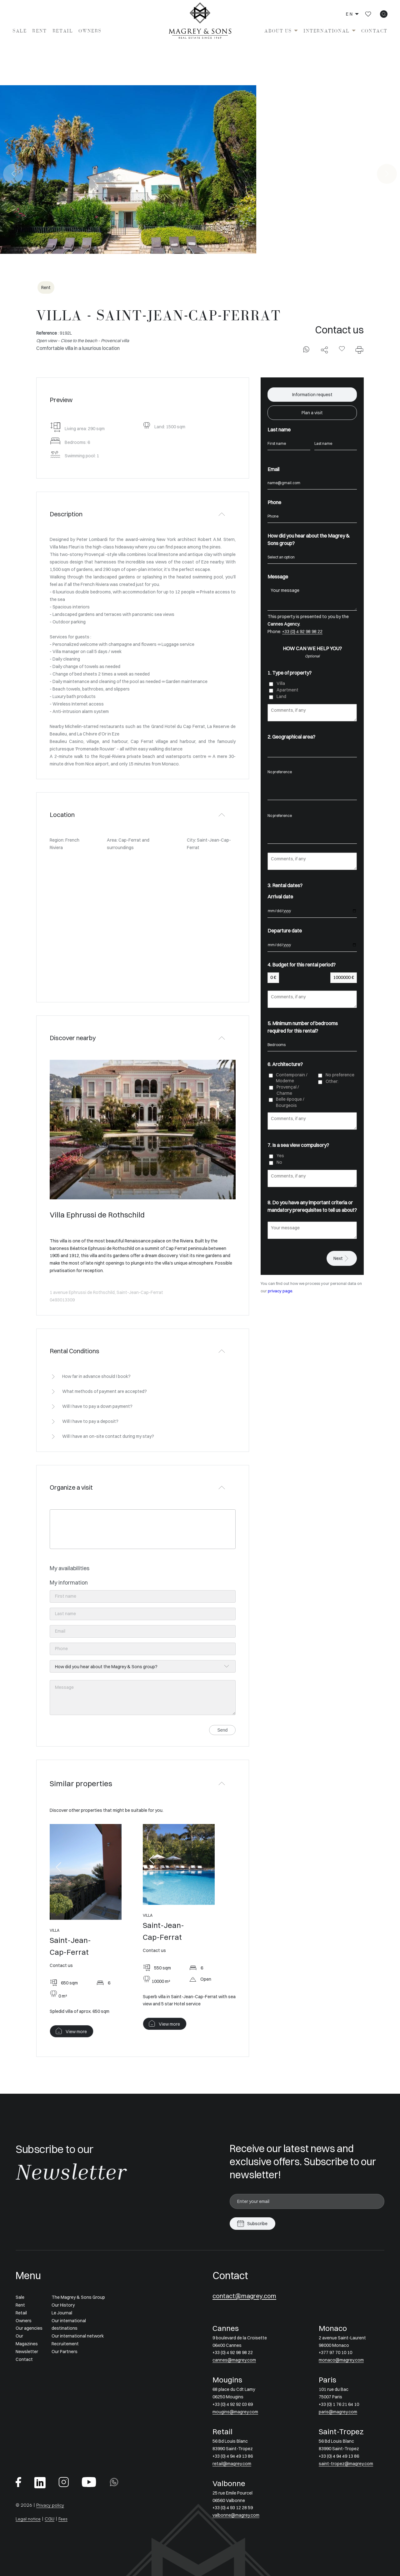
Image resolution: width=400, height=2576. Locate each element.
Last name (279, 429)
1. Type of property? (290, 673)
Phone (274, 502)
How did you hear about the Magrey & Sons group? (309, 539)
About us (278, 30)
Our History (63, 2305)
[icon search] (384, 14)
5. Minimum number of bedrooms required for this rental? (303, 1027)
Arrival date (280, 896)
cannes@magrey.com (234, 2360)
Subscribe (257, 2223)
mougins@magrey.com (235, 2412)
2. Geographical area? (291, 737)
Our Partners (65, 2351)
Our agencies (29, 2328)
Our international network (78, 2336)
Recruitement (65, 2344)
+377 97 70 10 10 (335, 2352)
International (326, 30)
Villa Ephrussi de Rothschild (97, 1214)
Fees (63, 2518)
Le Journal (62, 2313)
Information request (312, 394)
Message (278, 576)
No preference (312, 772)
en (349, 14)
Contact (374, 30)
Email (273, 469)
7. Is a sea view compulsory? (298, 1145)
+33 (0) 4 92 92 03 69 (232, 2404)
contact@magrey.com (244, 2296)
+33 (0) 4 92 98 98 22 (302, 631)
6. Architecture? (285, 1064)
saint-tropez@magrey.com (346, 2463)
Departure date (285, 930)
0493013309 (62, 1300)
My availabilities (69, 1568)
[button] (58, 1867)
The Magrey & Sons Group (78, 2297)
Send (222, 1730)
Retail (62, 30)
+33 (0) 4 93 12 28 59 (232, 2507)
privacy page (280, 1291)
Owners (90, 30)
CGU (49, 2518)
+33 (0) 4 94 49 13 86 (232, 2456)
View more (76, 2031)
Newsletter (27, 2351)
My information (69, 1582)
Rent (39, 30)
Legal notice (28, 2518)
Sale (19, 30)
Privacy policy (50, 2505)
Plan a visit (312, 412)
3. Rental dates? (285, 885)
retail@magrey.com (231, 2463)
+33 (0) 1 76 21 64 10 (339, 2404)
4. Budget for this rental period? (302, 964)
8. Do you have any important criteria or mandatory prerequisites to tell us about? (312, 1206)
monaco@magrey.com (341, 2360)
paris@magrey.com (338, 2412)
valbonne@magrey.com (235, 2515)
